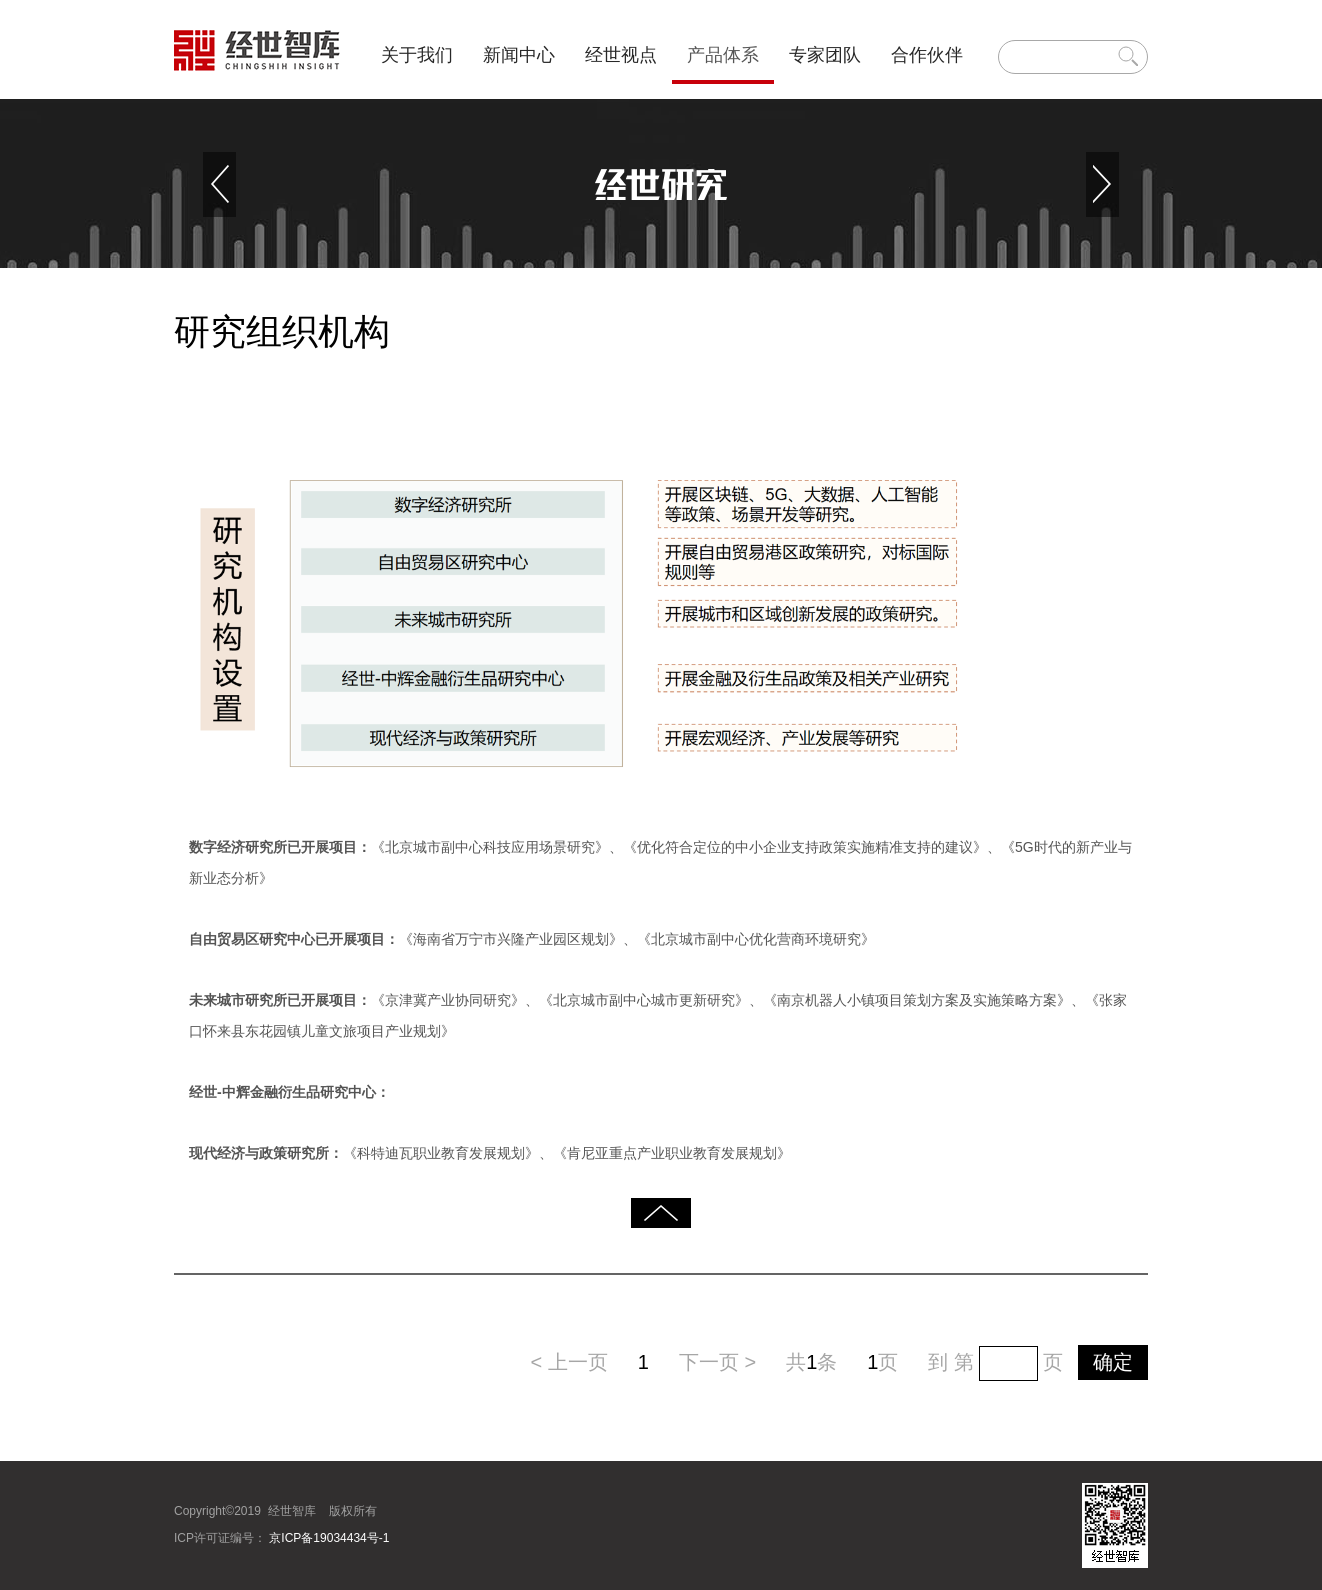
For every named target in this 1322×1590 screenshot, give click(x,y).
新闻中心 (519, 55)
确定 (1113, 1362)
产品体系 (723, 55)
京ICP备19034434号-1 (327, 1538)
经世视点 (621, 55)
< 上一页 (569, 1362)
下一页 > (717, 1362)
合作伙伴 (927, 55)
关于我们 (417, 55)
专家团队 (825, 55)
